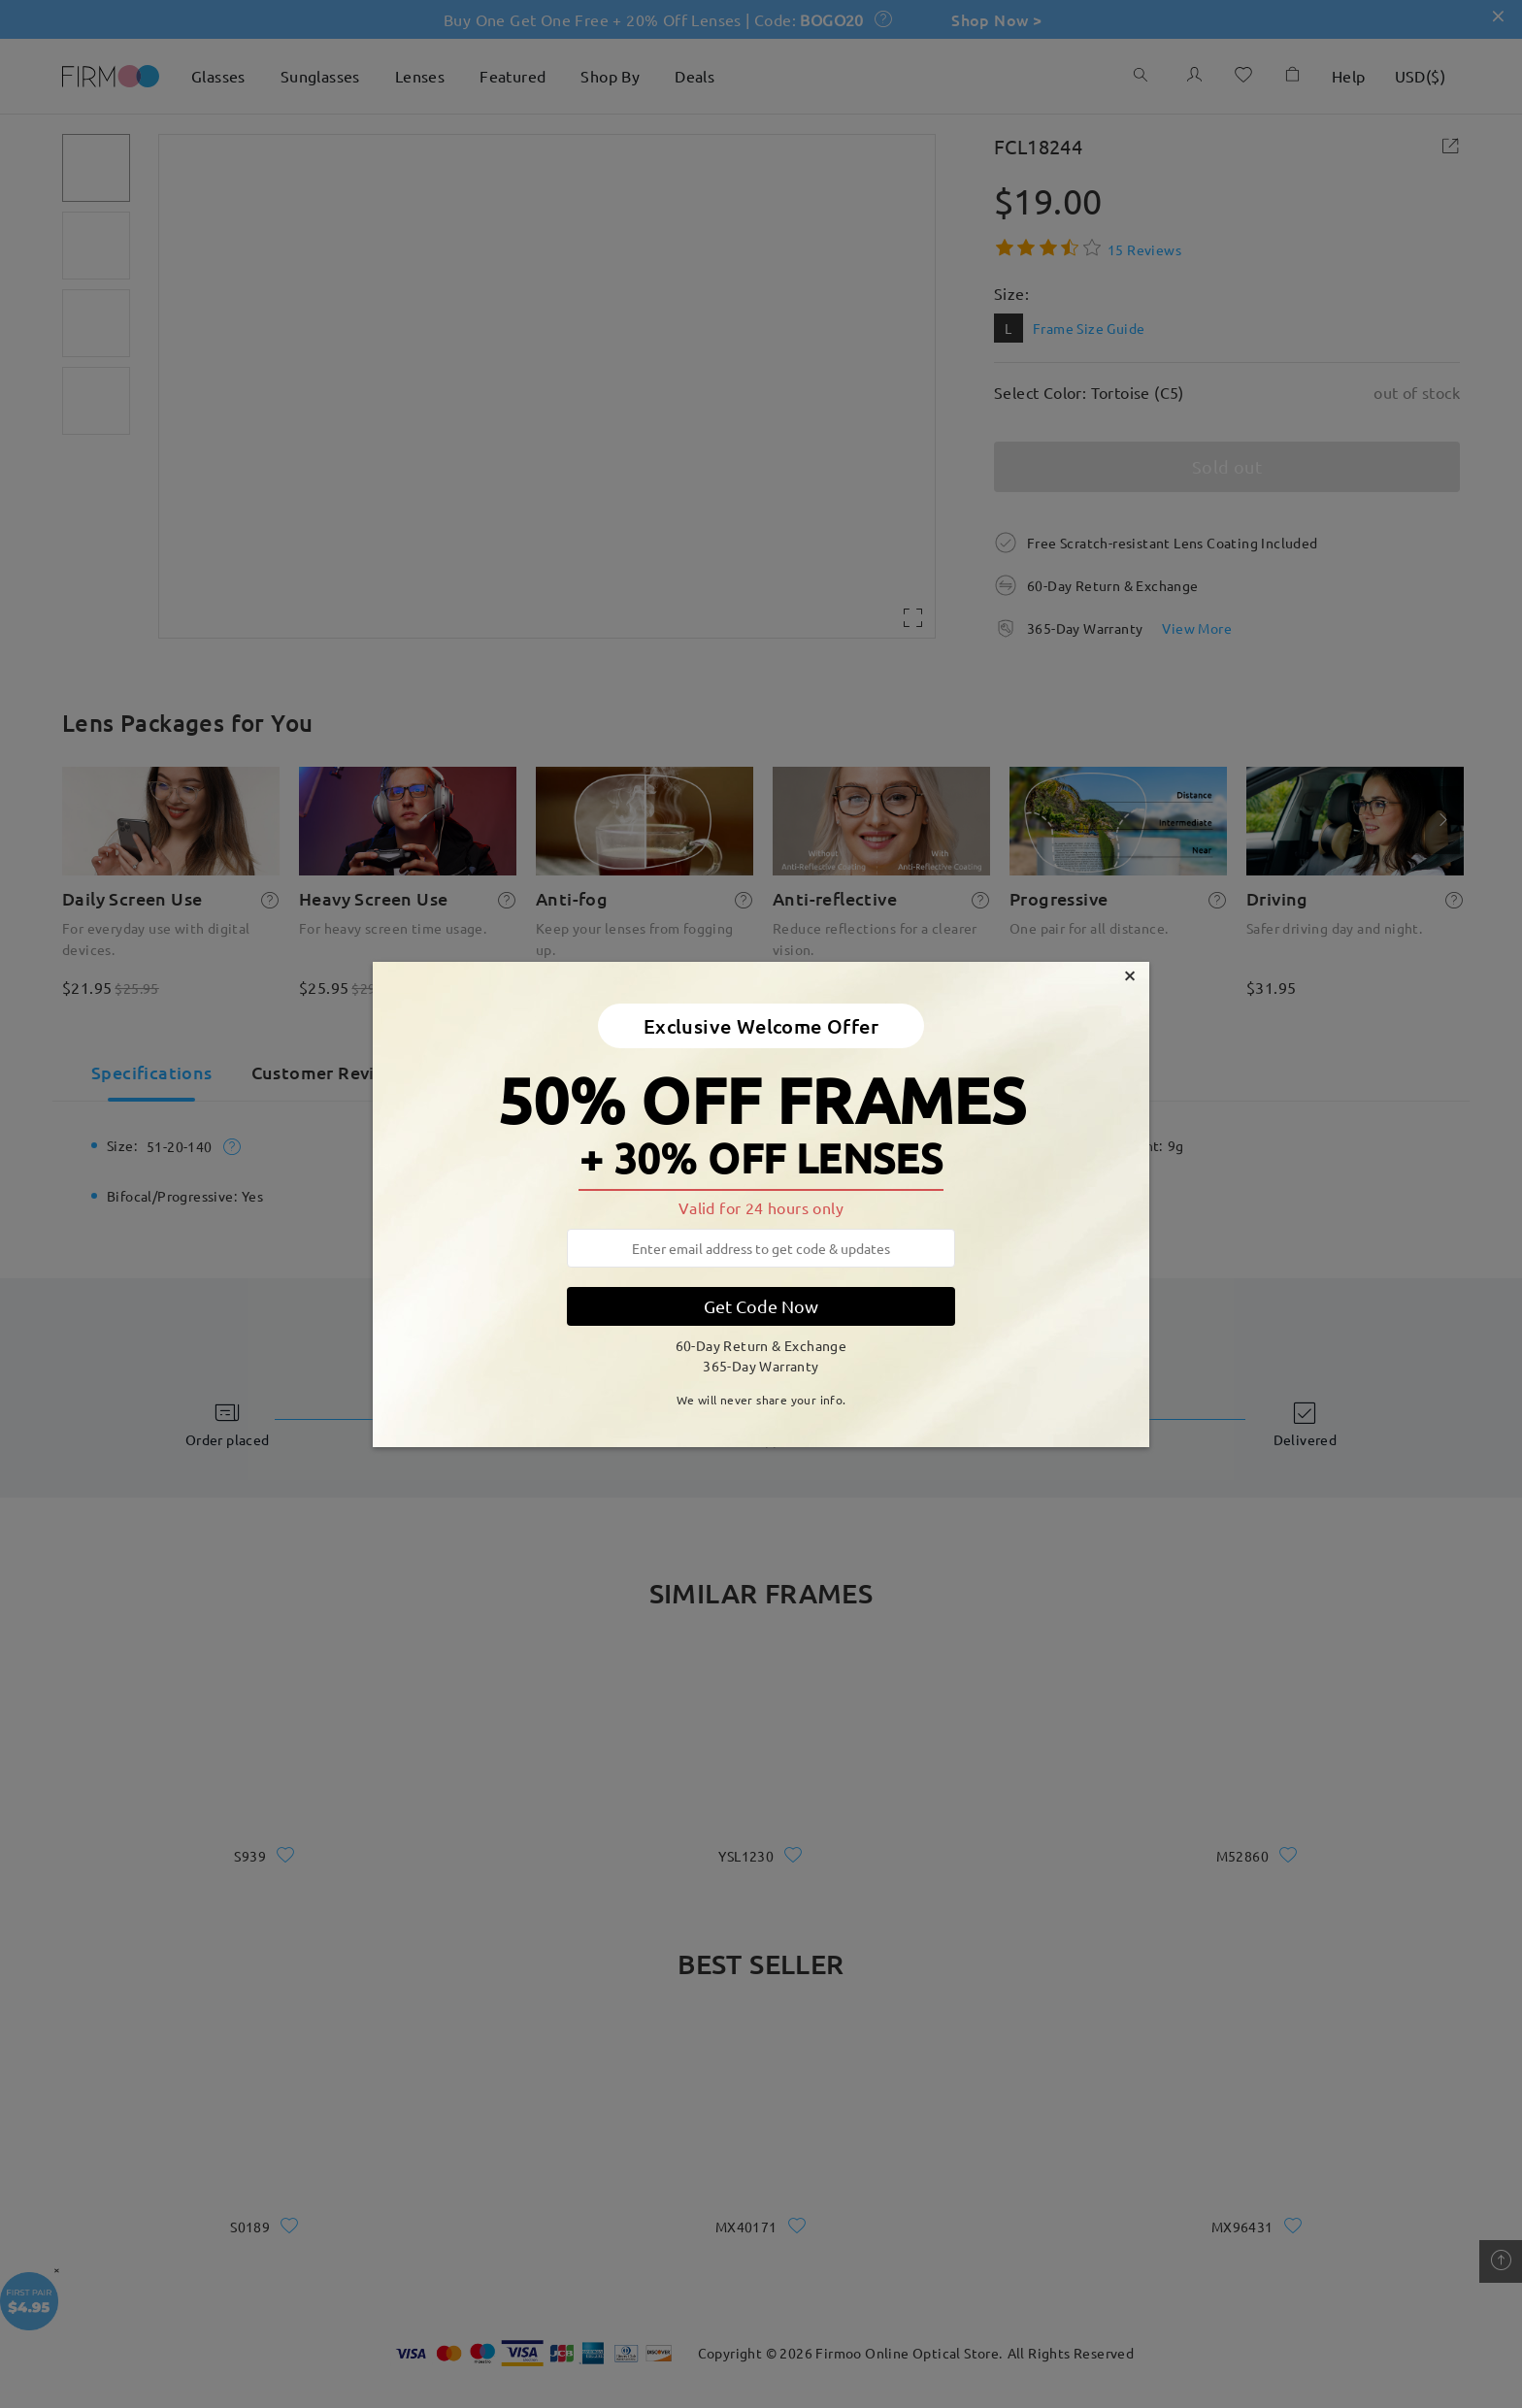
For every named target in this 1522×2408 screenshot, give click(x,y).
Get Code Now (761, 1306)
